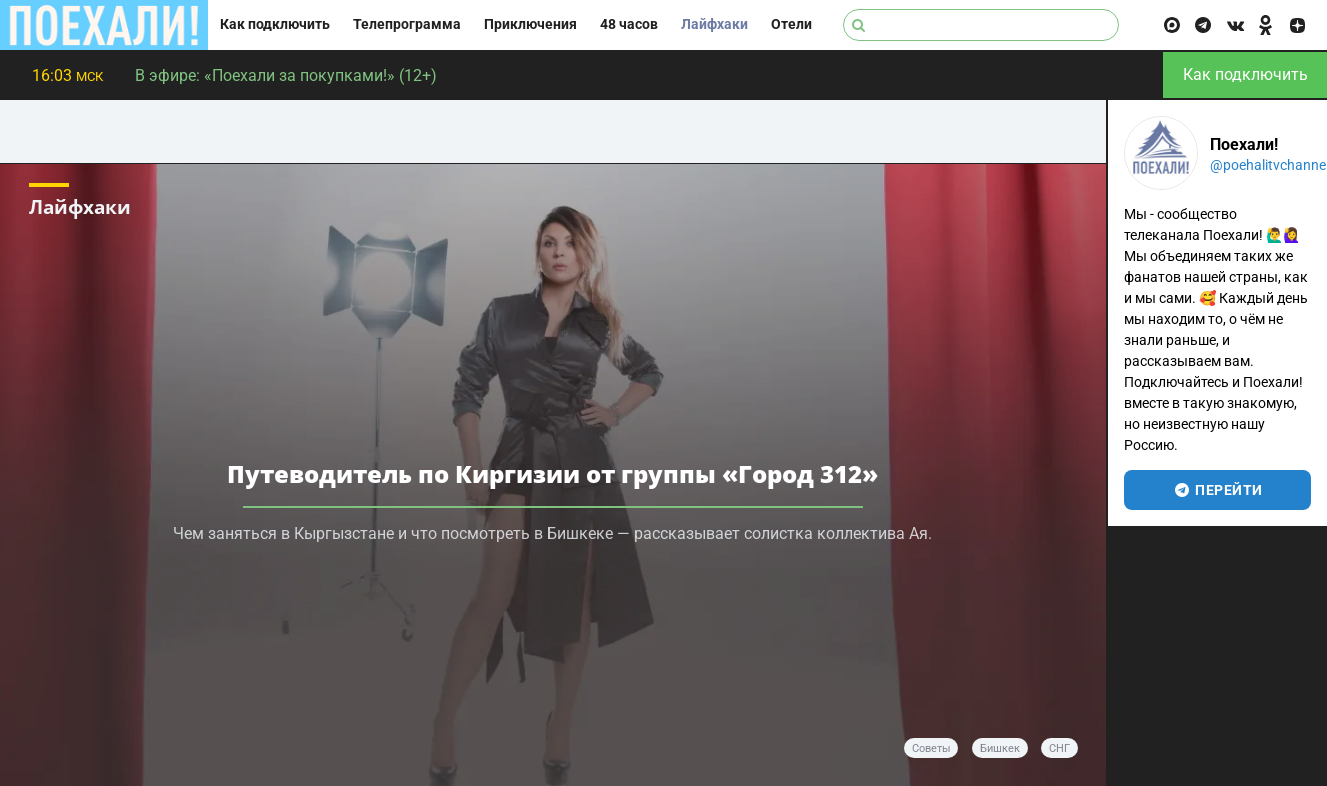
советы (931, 748)
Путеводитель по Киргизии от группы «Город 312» (552, 473)
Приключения (530, 24)
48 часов (629, 24)
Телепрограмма (407, 24)
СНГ (1059, 748)
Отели (791, 24)
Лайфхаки (714, 24)
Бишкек (1000, 748)
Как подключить (275, 24)
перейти (1217, 490)
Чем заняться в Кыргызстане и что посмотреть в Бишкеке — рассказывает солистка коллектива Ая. (552, 533)
